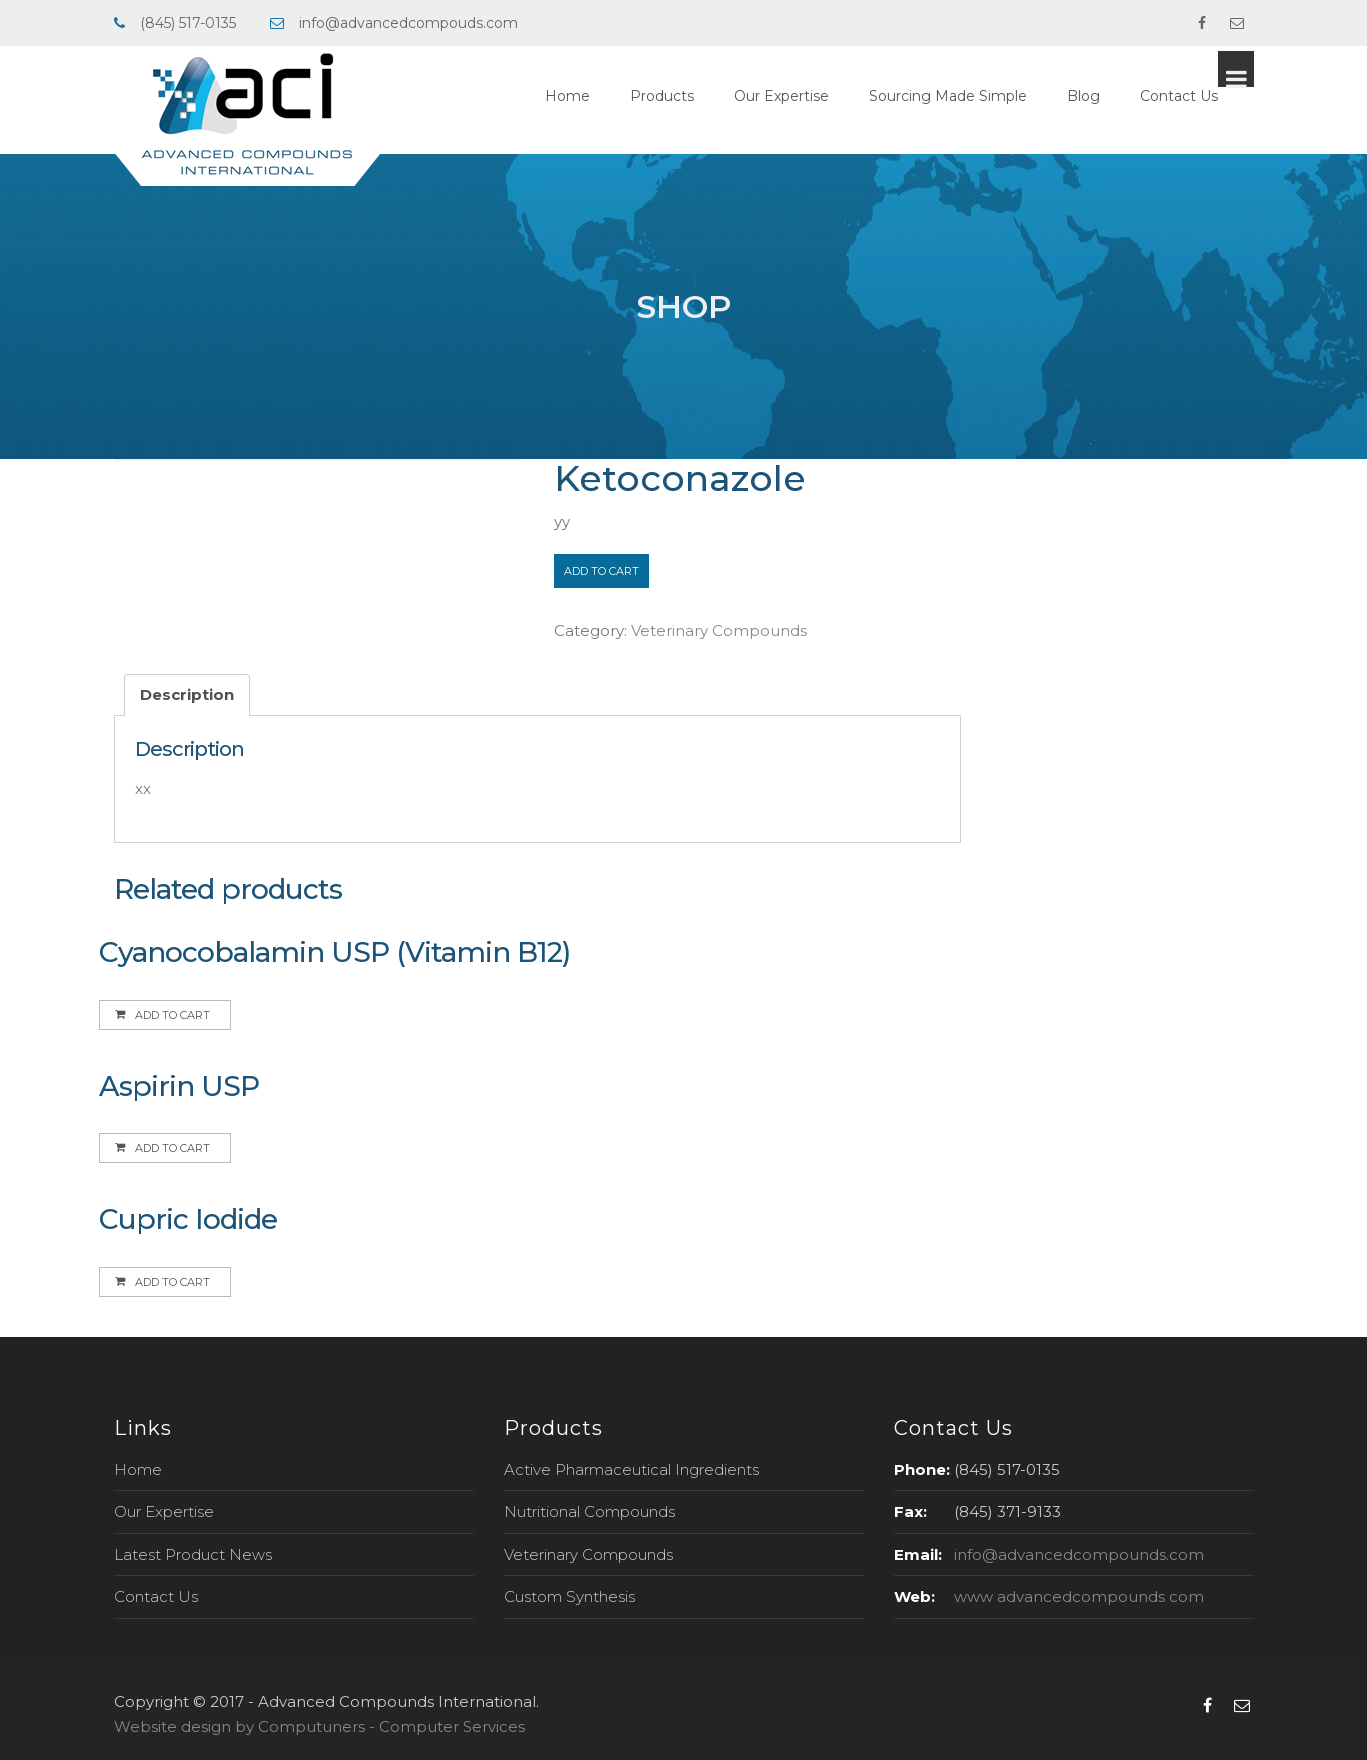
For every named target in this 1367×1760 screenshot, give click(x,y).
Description (187, 694)
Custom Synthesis (569, 1596)
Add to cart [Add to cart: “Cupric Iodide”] (172, 1282)
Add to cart (601, 571)
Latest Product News (193, 1554)
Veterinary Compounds (719, 630)
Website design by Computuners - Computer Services (319, 1726)
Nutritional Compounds (589, 1511)
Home (603, 96)
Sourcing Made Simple (984, 96)
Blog (1119, 96)
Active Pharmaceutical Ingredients (631, 1469)
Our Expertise (817, 96)
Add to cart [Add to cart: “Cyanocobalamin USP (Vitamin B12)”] (172, 1015)
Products (698, 96)
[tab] (187, 695)
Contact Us (1215, 96)
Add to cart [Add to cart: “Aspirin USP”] (172, 1148)
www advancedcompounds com (1079, 1596)
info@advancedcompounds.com (1079, 1554)
